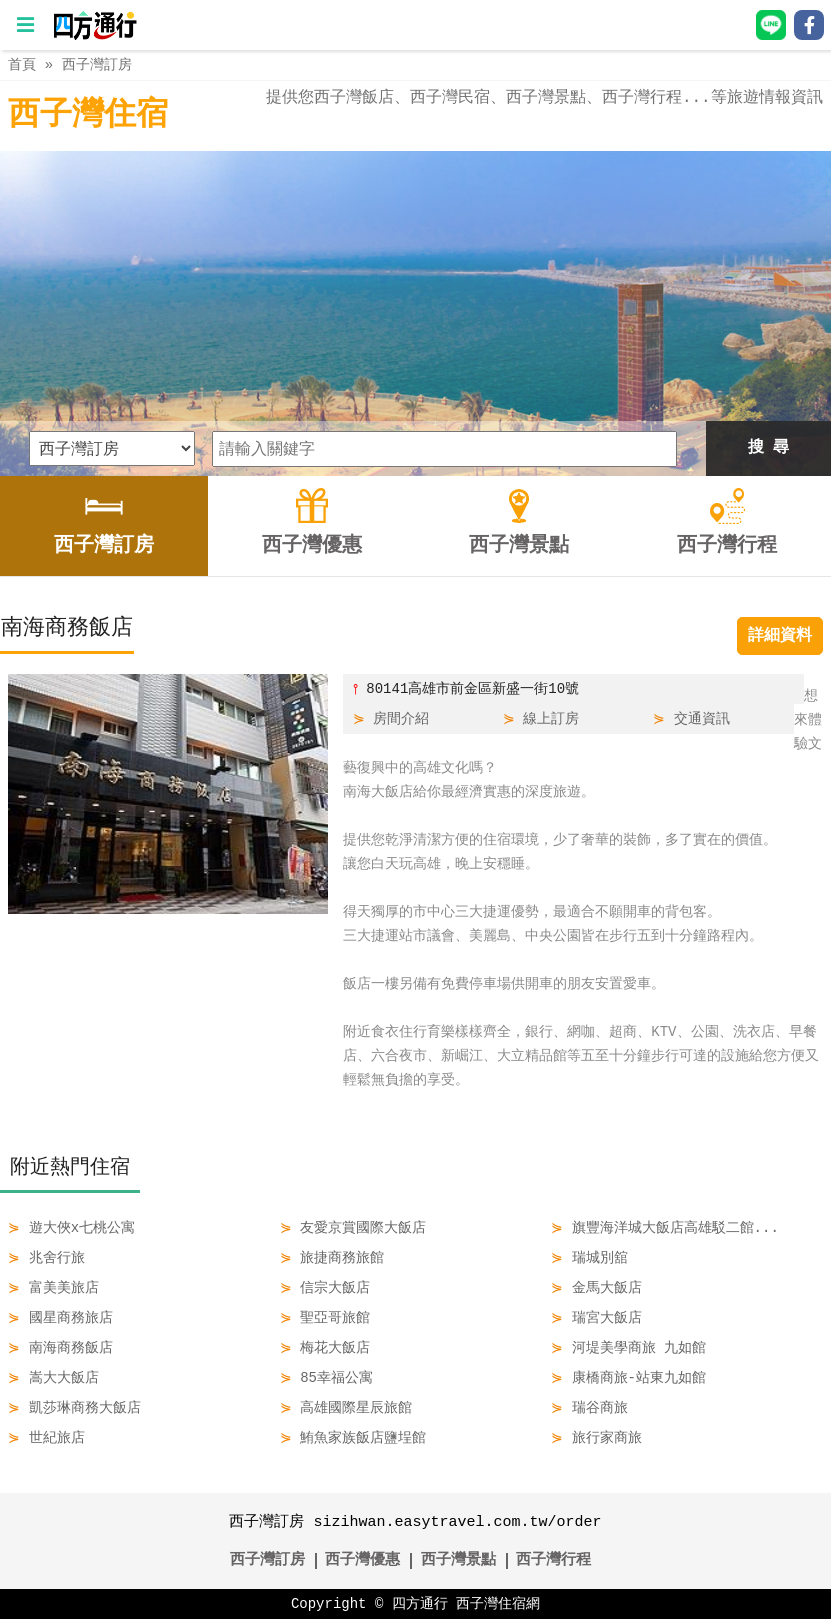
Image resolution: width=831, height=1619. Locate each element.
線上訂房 (551, 718)
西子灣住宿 (88, 115)
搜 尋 (769, 448)
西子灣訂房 (97, 64)
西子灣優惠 (362, 1561)
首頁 (22, 64)
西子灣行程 (553, 1561)
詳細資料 (780, 636)
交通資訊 (702, 718)
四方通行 (420, 1603)
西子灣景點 (458, 1561)
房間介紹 (401, 718)
